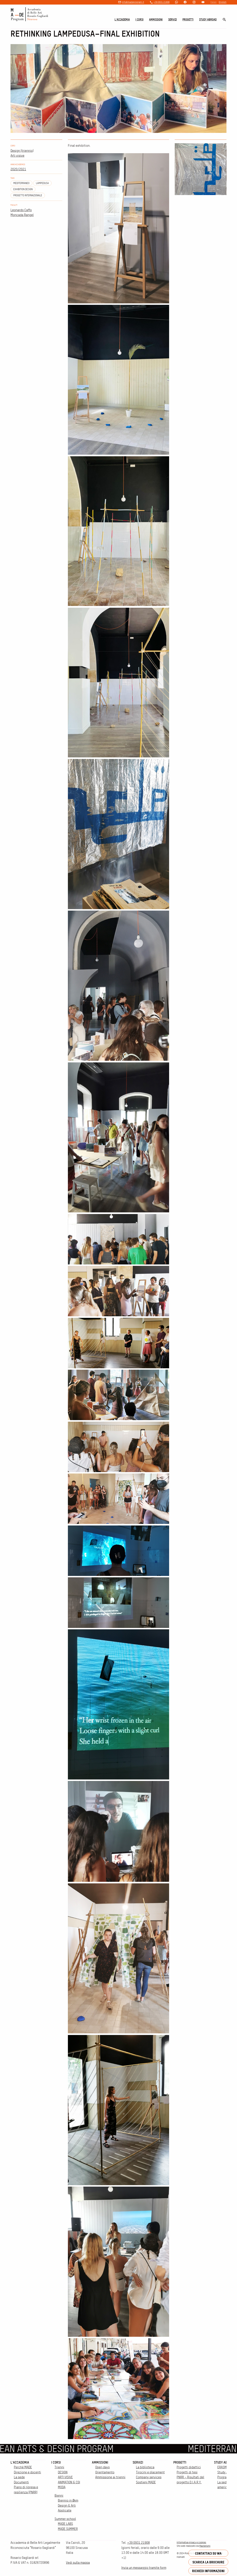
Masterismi (204, 2545)
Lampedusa (42, 183)
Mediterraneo (21, 183)
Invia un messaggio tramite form (143, 2568)
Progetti (187, 19)
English (222, 2)
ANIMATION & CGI (69, 2482)
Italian (213, 2)
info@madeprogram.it (133, 2)
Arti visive (17, 156)
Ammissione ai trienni (110, 2477)
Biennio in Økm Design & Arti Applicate (68, 2505)
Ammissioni (156, 19)
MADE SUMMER (68, 2529)
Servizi (172, 19)
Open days (102, 2467)
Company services (148, 2477)
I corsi (139, 19)
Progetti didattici (189, 2467)
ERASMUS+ (224, 2467)
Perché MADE (23, 2467)
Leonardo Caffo (21, 210)
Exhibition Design (23, 189)
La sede (19, 2477)
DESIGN (63, 2472)
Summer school (65, 2519)
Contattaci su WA (208, 2553)
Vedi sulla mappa (78, 2563)
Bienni (59, 2496)
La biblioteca (145, 2467)
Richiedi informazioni (208, 2571)
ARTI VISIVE (65, 2477)
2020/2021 (18, 169)
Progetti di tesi (187, 2472)
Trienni (59, 2467)
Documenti (21, 2482)
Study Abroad (208, 19)
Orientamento (104, 2472)
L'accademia (122, 19)
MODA (61, 2487)
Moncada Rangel (22, 215)
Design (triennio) (22, 151)
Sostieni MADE (146, 2482)
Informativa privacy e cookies (191, 2542)
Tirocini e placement (150, 2472)
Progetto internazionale (27, 195)
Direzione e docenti (27, 2472)
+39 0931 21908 (161, 2)
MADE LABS (65, 2524)
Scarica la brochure (208, 2562)
